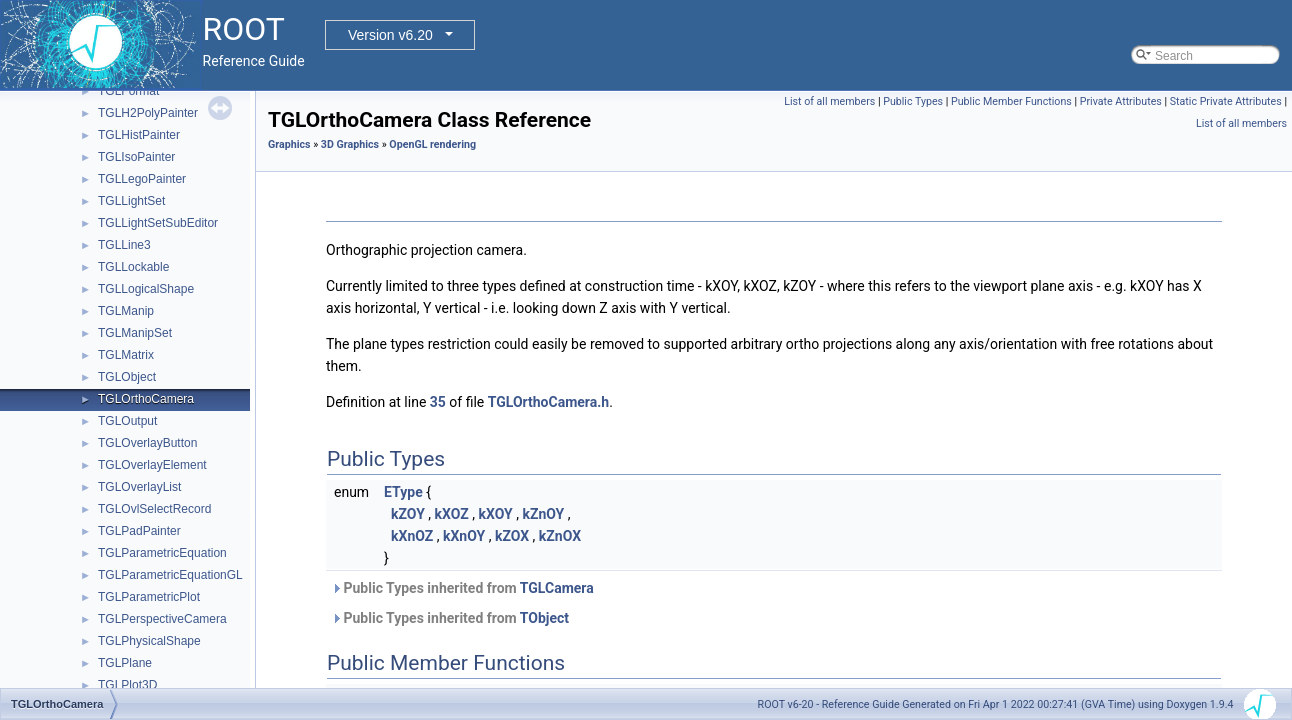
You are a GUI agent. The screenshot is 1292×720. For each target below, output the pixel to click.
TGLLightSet (131, 201)
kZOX (512, 536)
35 (438, 402)
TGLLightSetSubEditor (158, 223)
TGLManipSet (135, 333)
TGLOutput (127, 421)
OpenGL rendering (432, 144)
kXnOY (464, 536)
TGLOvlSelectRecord (154, 509)
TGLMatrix (126, 355)
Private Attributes (1121, 101)
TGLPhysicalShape (149, 641)
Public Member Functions (1011, 101)
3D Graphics (350, 144)
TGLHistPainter (139, 135)
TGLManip (126, 311)
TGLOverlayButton (147, 443)
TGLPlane (125, 663)
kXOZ (452, 514)
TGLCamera (557, 588)
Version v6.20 (390, 35)
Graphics (289, 144)
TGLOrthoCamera (146, 399)
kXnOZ (412, 536)
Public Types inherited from (462, 588)
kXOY (495, 514)
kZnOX (560, 536)
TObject (544, 618)
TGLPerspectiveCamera (162, 619)
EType (403, 492)
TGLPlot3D (127, 685)
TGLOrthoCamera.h (548, 402)
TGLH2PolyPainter (148, 113)
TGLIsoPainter (136, 157)
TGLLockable (133, 267)
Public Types (913, 101)
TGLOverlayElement (152, 465)
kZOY (408, 514)
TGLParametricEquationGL (170, 575)
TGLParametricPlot (149, 597)
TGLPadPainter (139, 531)
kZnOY (543, 514)
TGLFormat (128, 91)
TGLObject (127, 377)
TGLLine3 (124, 245)
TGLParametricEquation (162, 553)
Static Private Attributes (1226, 101)
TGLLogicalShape (146, 289)
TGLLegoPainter (142, 179)
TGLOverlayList (139, 487)
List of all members (829, 101)
